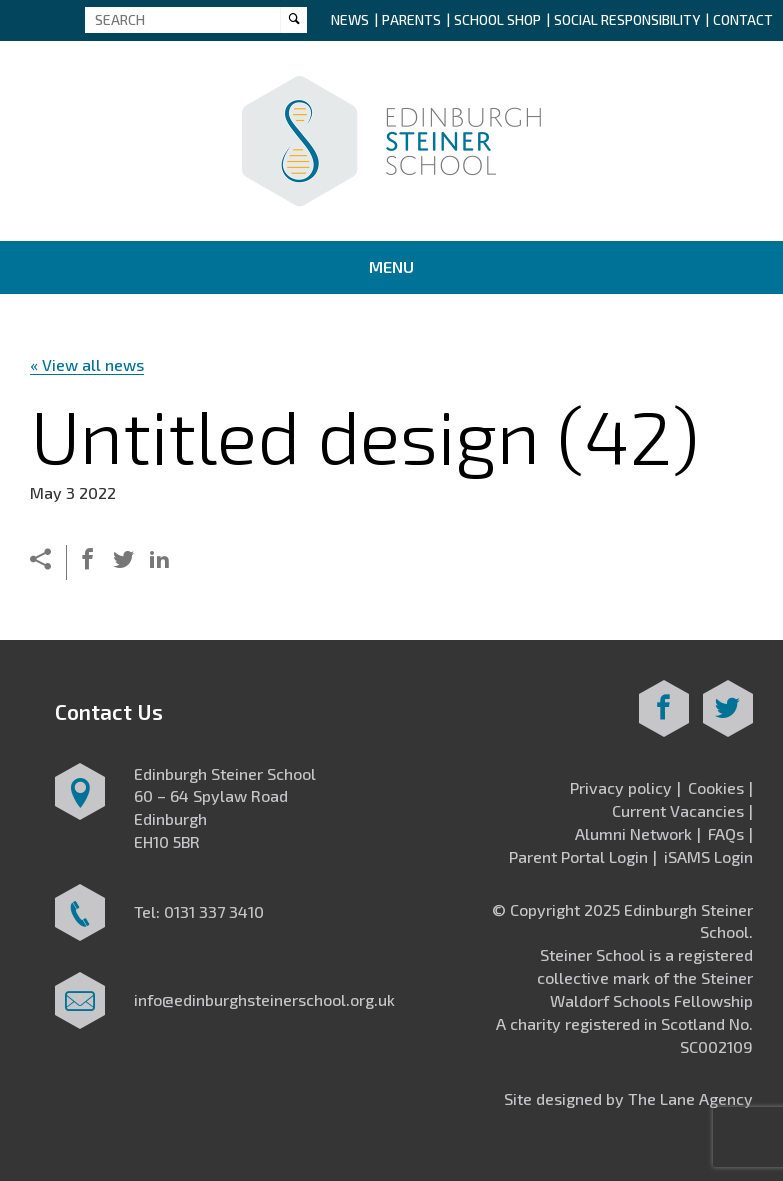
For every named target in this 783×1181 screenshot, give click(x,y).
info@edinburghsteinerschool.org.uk (264, 999)
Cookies (716, 787)
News (350, 19)
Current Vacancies (678, 810)
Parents (411, 19)
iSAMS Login (708, 856)
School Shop (497, 19)
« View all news (87, 364)
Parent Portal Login (578, 856)
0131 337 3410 (214, 911)
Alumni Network (633, 833)
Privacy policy (621, 787)
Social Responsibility (627, 19)
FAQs (726, 833)
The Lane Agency (690, 1098)
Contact (743, 19)
